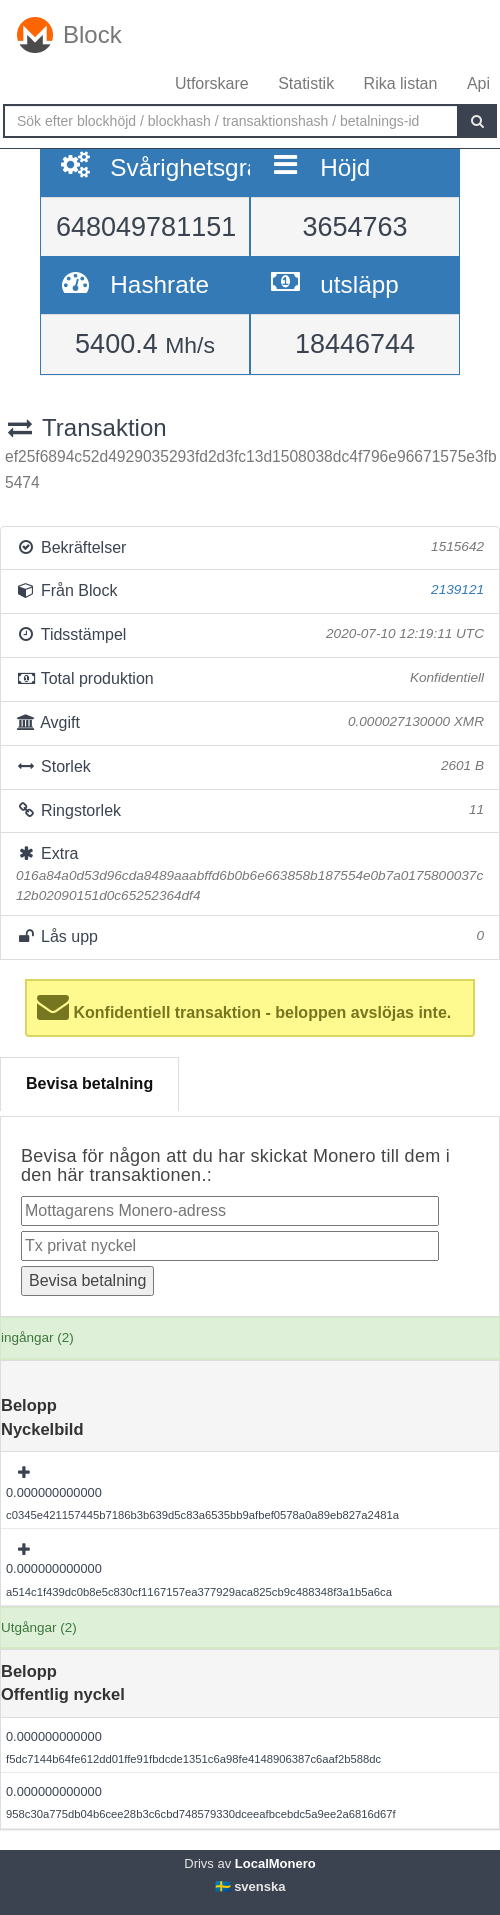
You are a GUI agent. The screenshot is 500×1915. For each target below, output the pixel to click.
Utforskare (212, 83)
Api (478, 83)
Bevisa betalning (89, 1083)
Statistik (306, 83)
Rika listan (401, 83)
